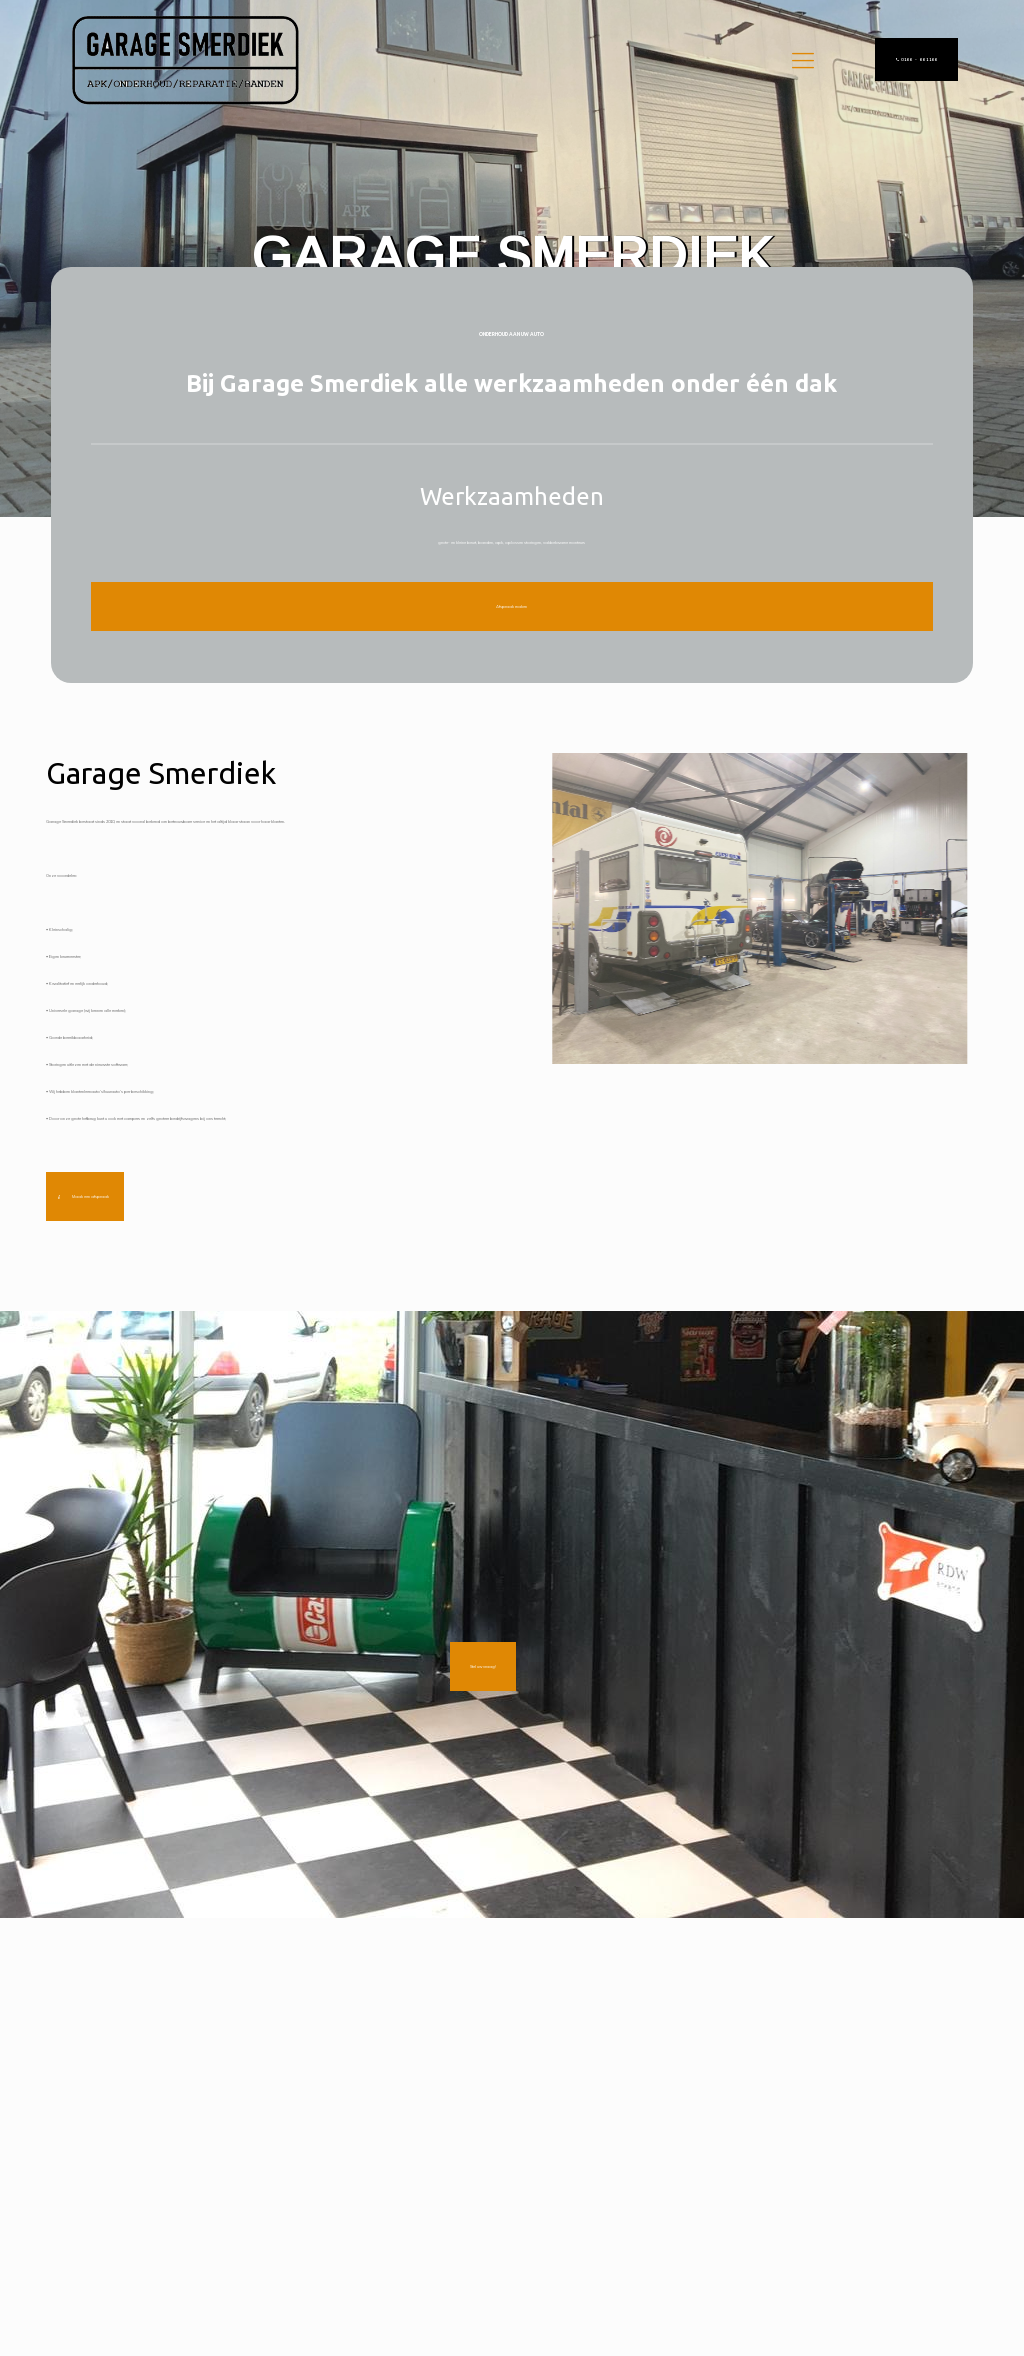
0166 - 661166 (916, 59)
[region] (512, 258)
